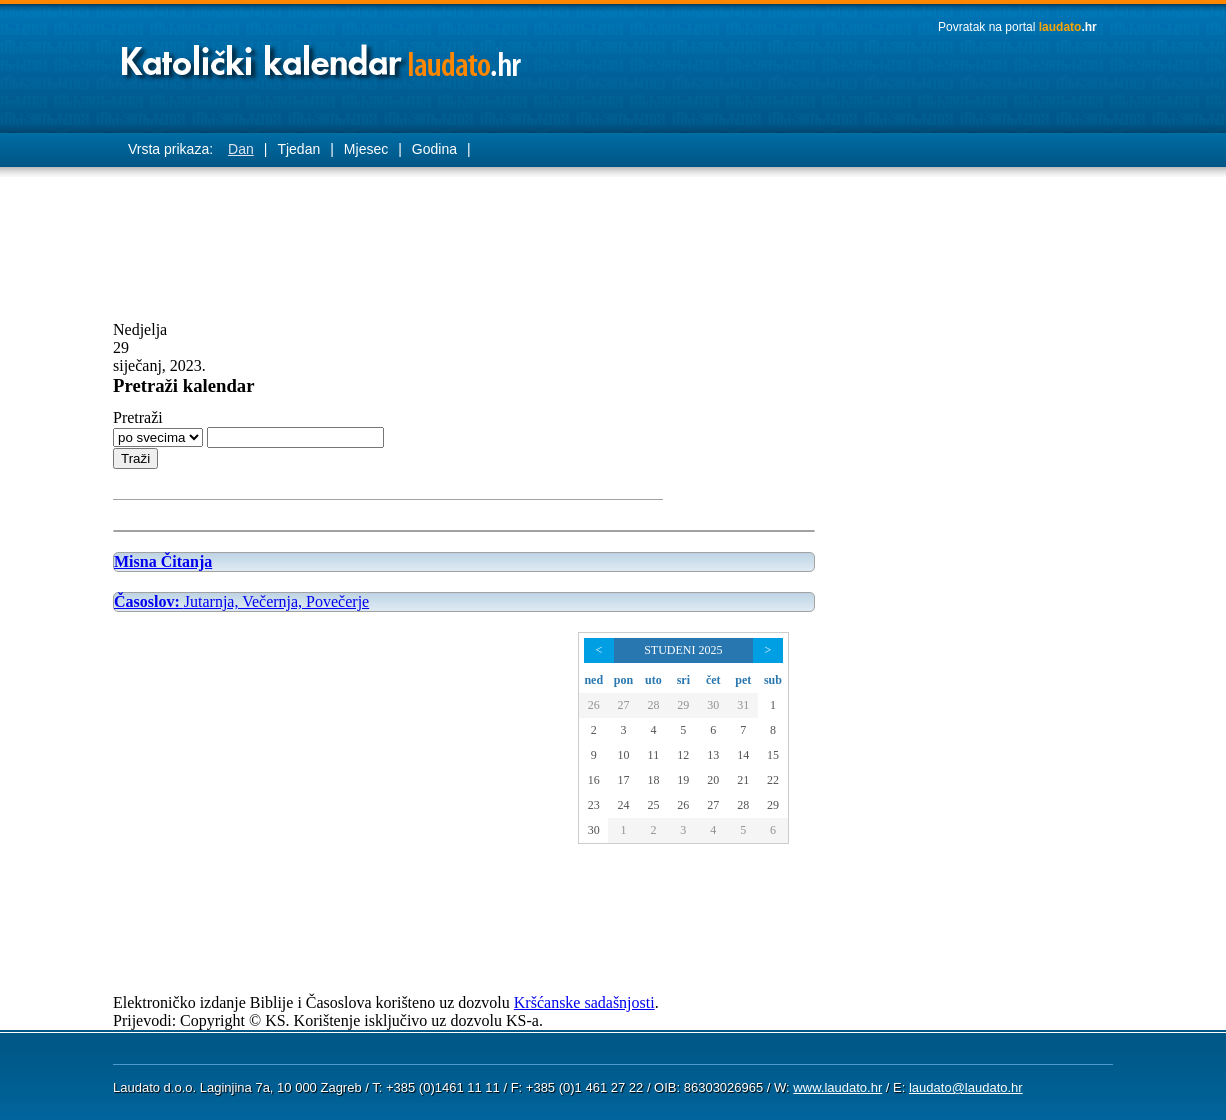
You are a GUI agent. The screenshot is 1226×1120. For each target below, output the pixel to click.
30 (713, 705)
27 (623, 705)
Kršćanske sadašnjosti (584, 1002)
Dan (241, 149)
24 (623, 805)
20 (713, 780)
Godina (434, 149)
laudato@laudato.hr (966, 1087)
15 (773, 755)
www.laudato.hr (837, 1087)
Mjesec (366, 149)
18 (653, 780)
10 (623, 755)
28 (653, 705)
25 (653, 805)
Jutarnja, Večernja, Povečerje (241, 601)
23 (594, 805)
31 (743, 705)
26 (594, 705)
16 (594, 780)
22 (773, 780)
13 (713, 755)
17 (623, 780)
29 (683, 705)
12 (683, 755)
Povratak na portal (1017, 27)
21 (743, 780)
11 (654, 755)
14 (743, 755)
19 (683, 780)
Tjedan (298, 149)
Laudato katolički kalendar (323, 55)
